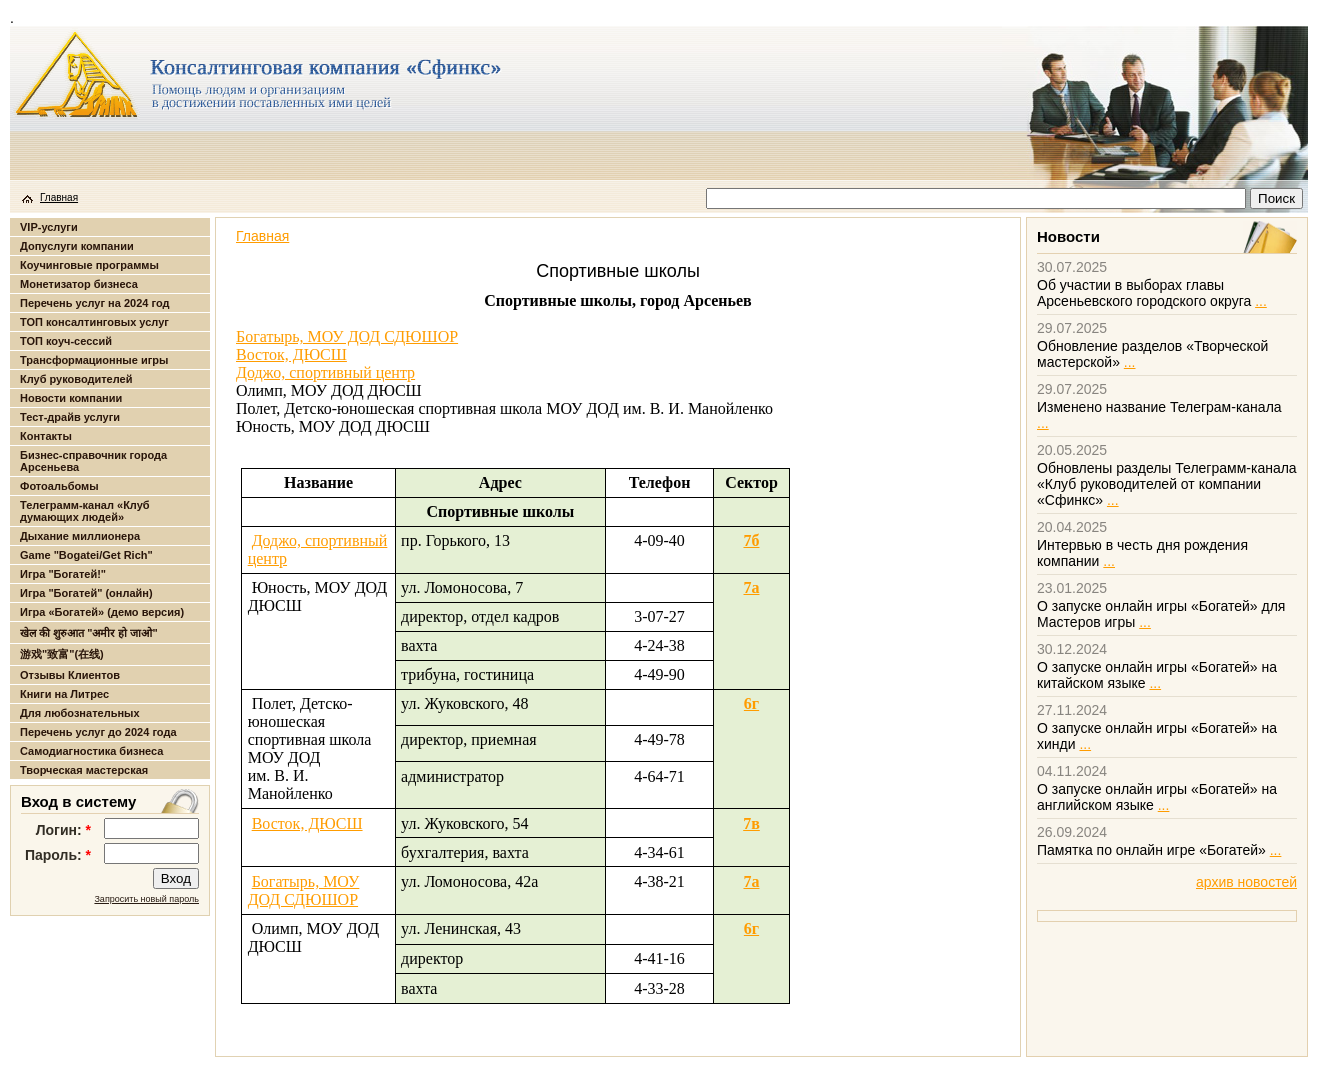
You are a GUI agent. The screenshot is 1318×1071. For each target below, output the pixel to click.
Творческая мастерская (84, 770)
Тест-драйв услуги (70, 417)
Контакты (46, 436)
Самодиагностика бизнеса (91, 751)
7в (751, 823)
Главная (59, 197)
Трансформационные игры (94, 360)
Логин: (63, 830)
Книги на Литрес (64, 694)
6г (751, 703)
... (1261, 301)
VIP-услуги (49, 227)
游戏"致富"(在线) (62, 654)
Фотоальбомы (59, 486)
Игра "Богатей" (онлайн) (86, 593)
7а (751, 587)
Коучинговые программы (89, 265)
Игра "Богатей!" (63, 574)
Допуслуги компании (77, 246)
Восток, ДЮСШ (291, 354)
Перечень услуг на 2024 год (94, 303)
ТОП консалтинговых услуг (94, 322)
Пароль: (58, 855)
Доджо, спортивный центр (325, 372)
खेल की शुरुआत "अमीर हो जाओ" (89, 633)
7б (751, 540)
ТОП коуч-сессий (66, 341)
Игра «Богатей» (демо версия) (102, 612)
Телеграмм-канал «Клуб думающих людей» (85, 511)
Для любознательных (80, 713)
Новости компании (71, 398)
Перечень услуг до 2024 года (98, 732)
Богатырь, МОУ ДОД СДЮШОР (347, 336)
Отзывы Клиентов (70, 675)
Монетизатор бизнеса (79, 284)
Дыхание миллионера (80, 536)
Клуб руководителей (76, 379)
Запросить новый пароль (146, 899)
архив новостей (1246, 882)
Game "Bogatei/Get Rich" (86, 555)
